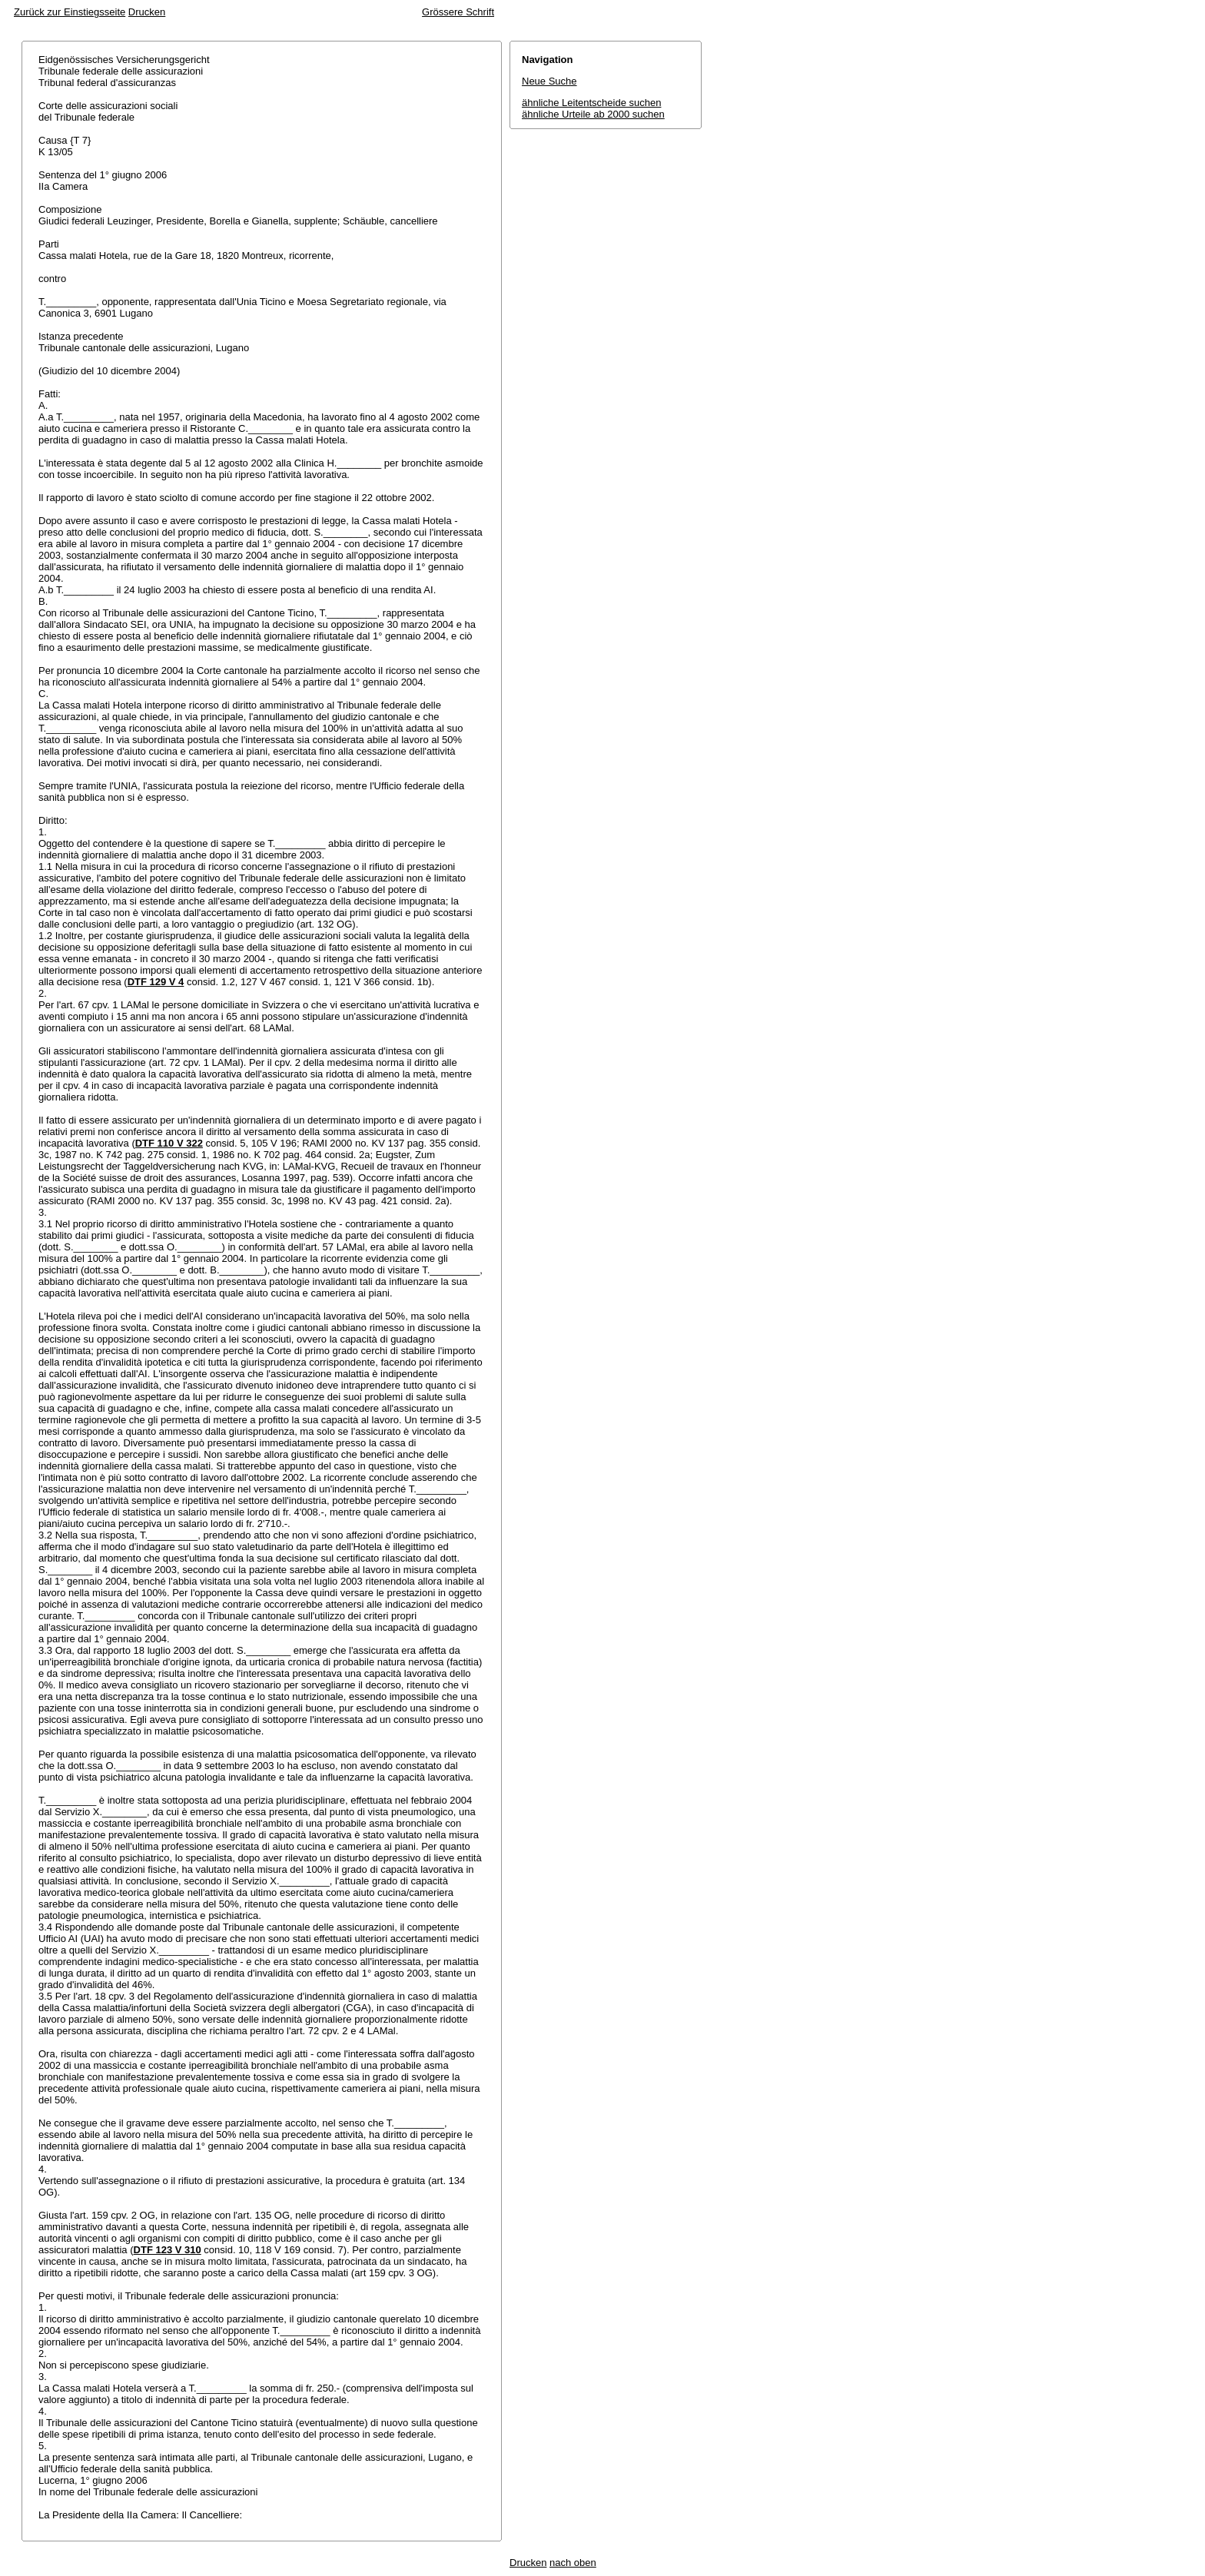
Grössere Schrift (458, 12)
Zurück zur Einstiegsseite (69, 12)
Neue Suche (549, 81)
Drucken (146, 12)
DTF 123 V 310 (167, 2250)
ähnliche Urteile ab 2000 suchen (593, 114)
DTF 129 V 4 (156, 982)
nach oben (572, 2562)
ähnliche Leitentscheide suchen (591, 102)
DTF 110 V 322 (169, 1143)
